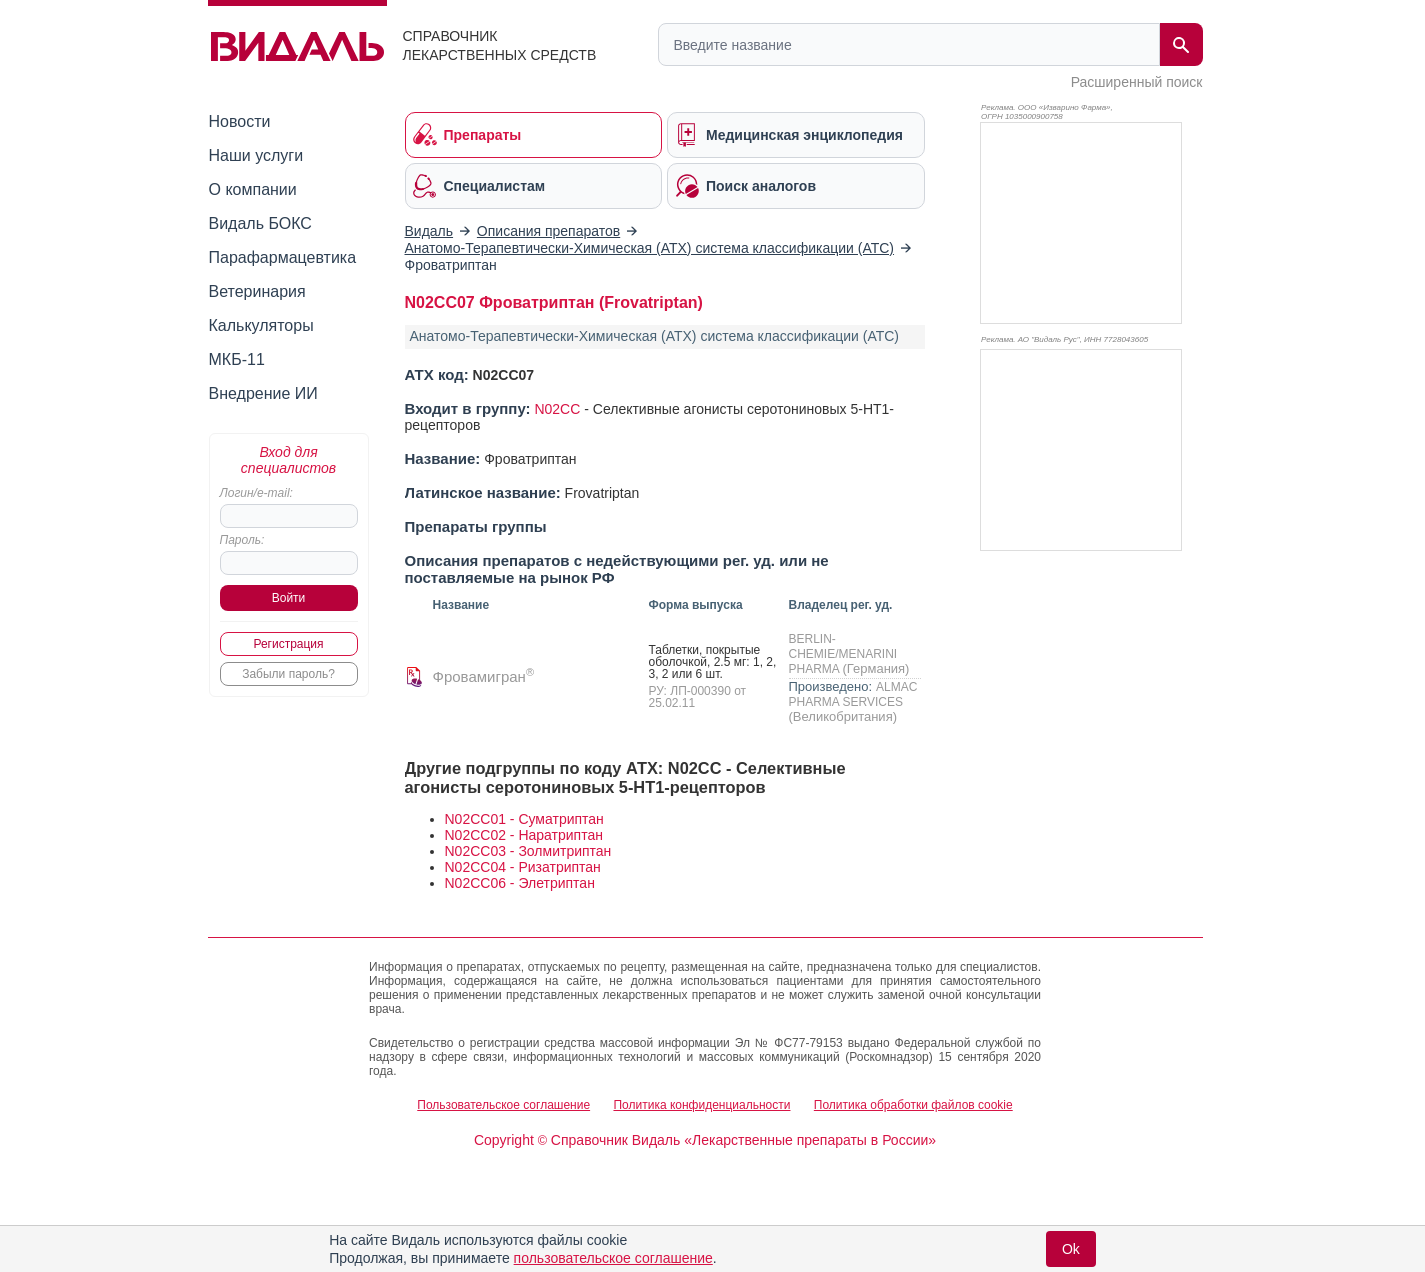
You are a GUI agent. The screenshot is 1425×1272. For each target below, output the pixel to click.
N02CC (557, 409)
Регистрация (288, 644)
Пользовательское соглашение (503, 1105)
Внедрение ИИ (263, 393)
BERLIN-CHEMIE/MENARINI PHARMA (843, 654)
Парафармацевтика (283, 257)
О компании (253, 189)
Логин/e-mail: (256, 493)
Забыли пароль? (288, 674)
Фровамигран (483, 676)
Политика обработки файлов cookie (913, 1105)
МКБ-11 (237, 359)
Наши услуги (256, 155)
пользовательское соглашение (613, 1258)
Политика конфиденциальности (701, 1105)
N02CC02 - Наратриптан (524, 835)
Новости (240, 121)
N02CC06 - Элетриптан (520, 883)
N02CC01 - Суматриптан (524, 819)
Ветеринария (257, 291)
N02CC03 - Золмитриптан (528, 851)
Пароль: (242, 540)
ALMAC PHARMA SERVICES (853, 694)
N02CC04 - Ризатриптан (523, 867)
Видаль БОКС (260, 223)
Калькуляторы (261, 325)
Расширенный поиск (1137, 82)
